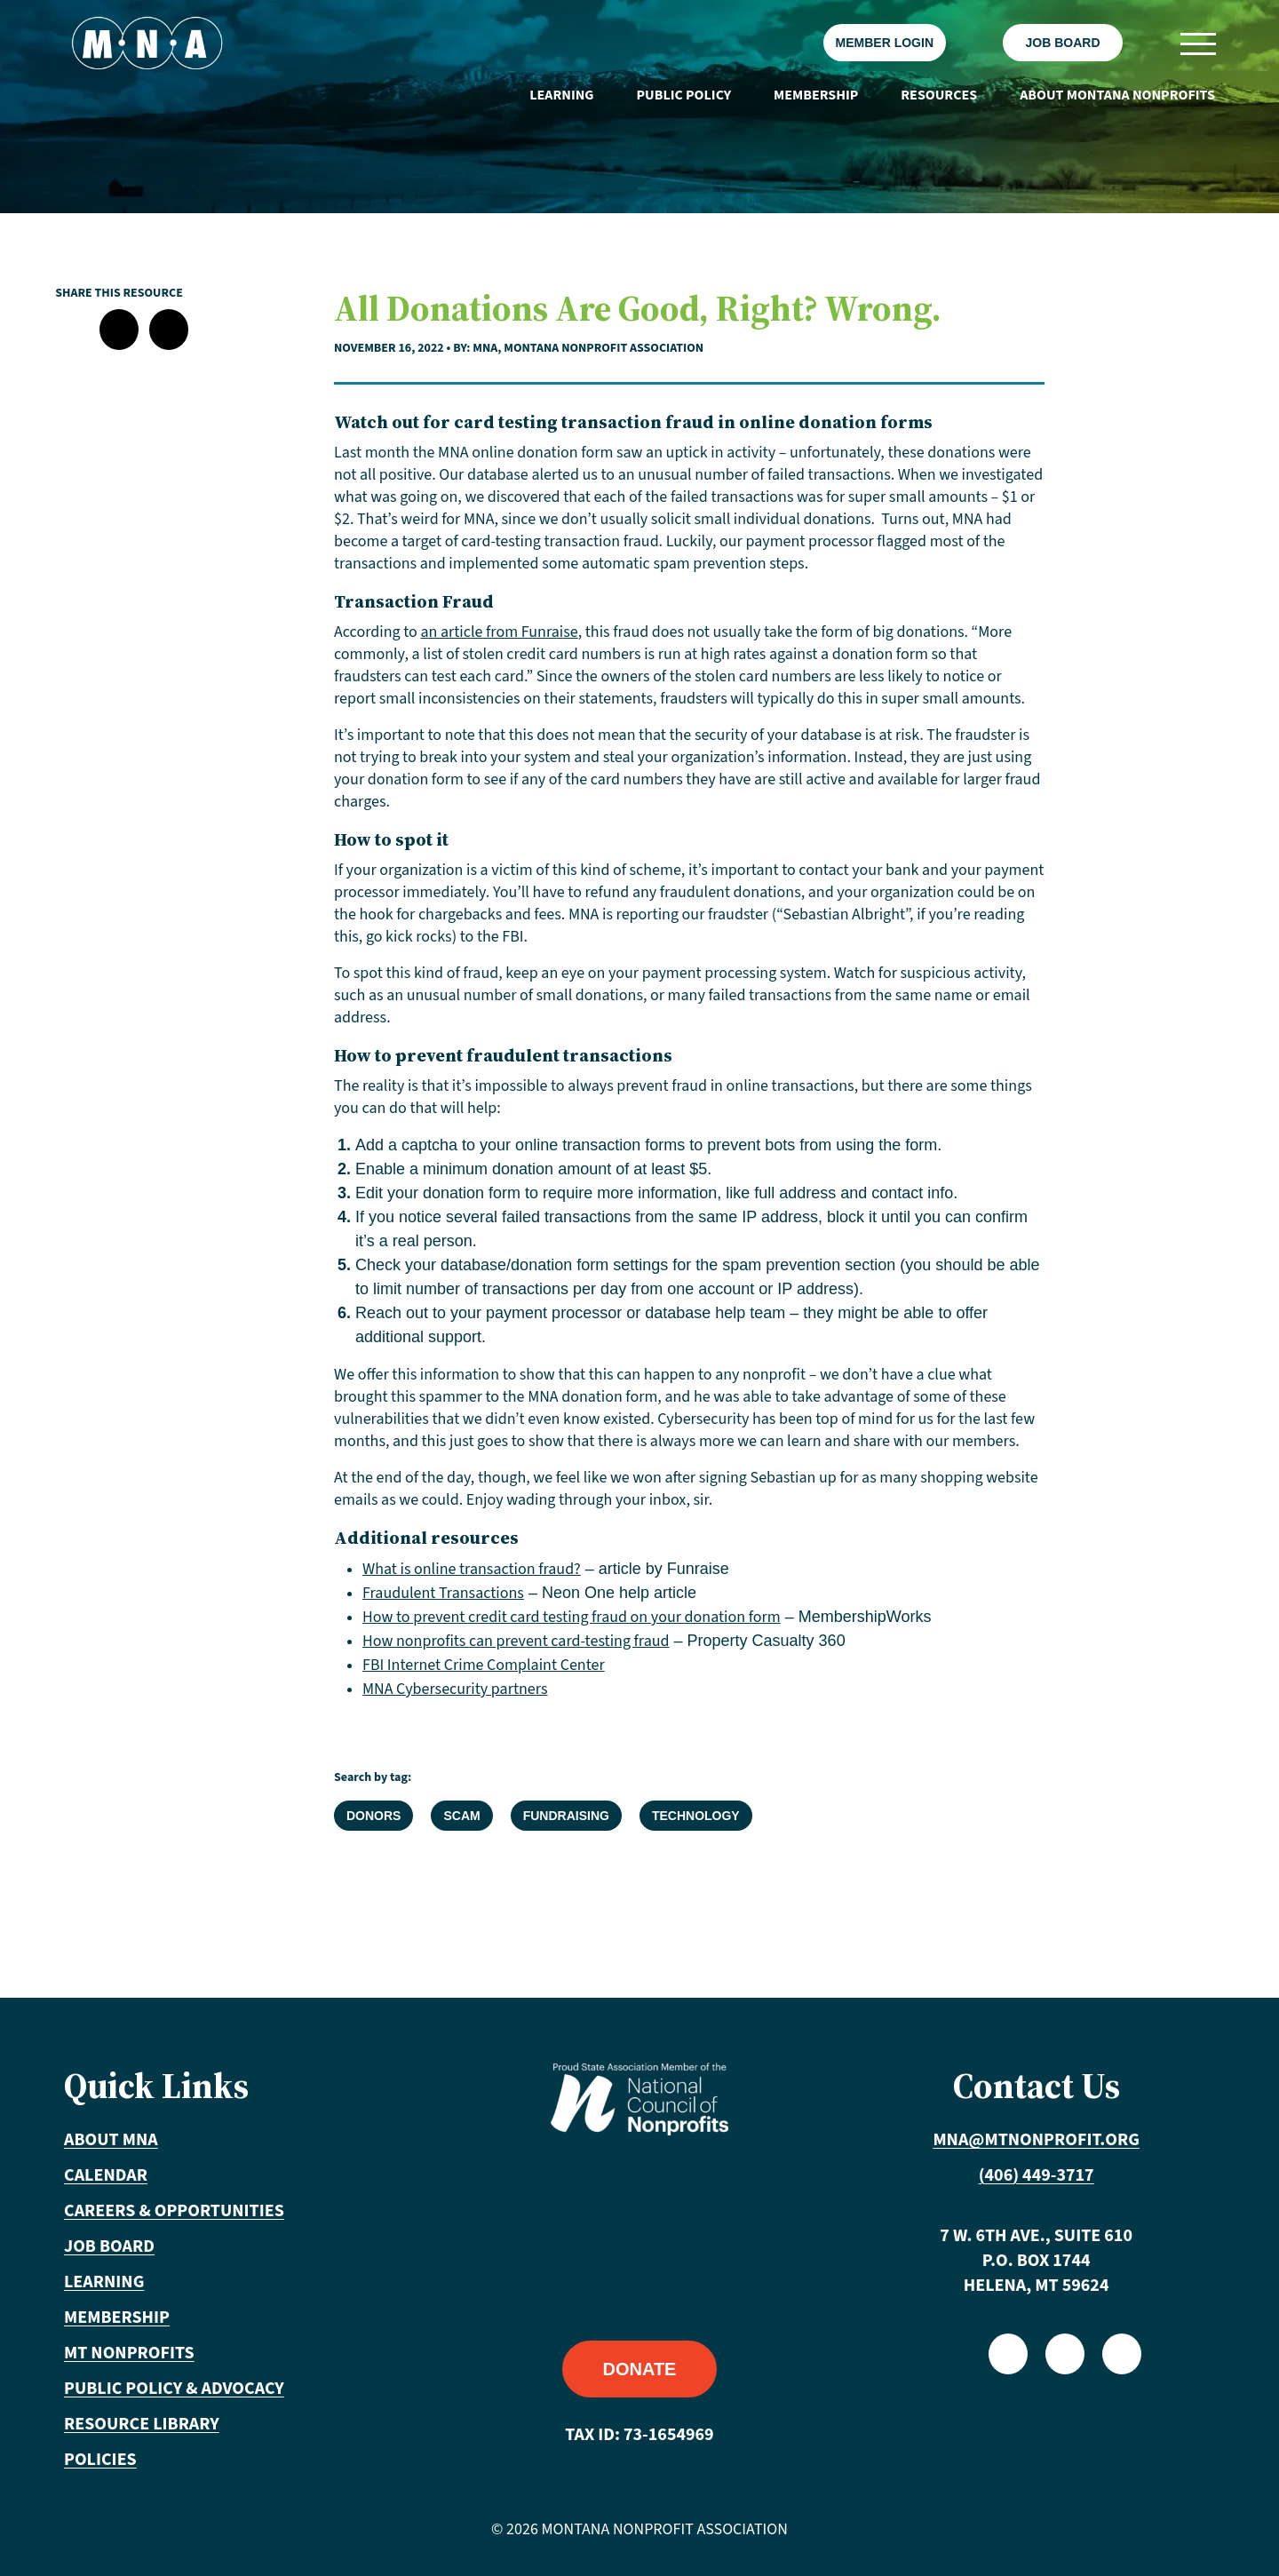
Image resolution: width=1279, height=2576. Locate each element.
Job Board (1062, 43)
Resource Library (141, 2424)
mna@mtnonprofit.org (1036, 2139)
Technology (696, 1816)
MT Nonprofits (129, 2353)
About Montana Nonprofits (1117, 95)
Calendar (105, 2175)
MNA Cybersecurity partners (454, 1689)
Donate (640, 2369)
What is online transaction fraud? (471, 1569)
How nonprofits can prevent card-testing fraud (516, 1641)
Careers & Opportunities (174, 2210)
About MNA (111, 2139)
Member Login (884, 43)
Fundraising (566, 1816)
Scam (461, 1816)
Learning (561, 95)
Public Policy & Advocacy (174, 2388)
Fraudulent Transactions (443, 1593)
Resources (939, 95)
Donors (373, 1816)
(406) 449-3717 (1036, 2175)
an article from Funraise (498, 632)
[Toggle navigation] (1197, 43)
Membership (816, 95)
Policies (100, 2459)
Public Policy (684, 95)
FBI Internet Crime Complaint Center (483, 1665)
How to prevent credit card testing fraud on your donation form (571, 1617)
